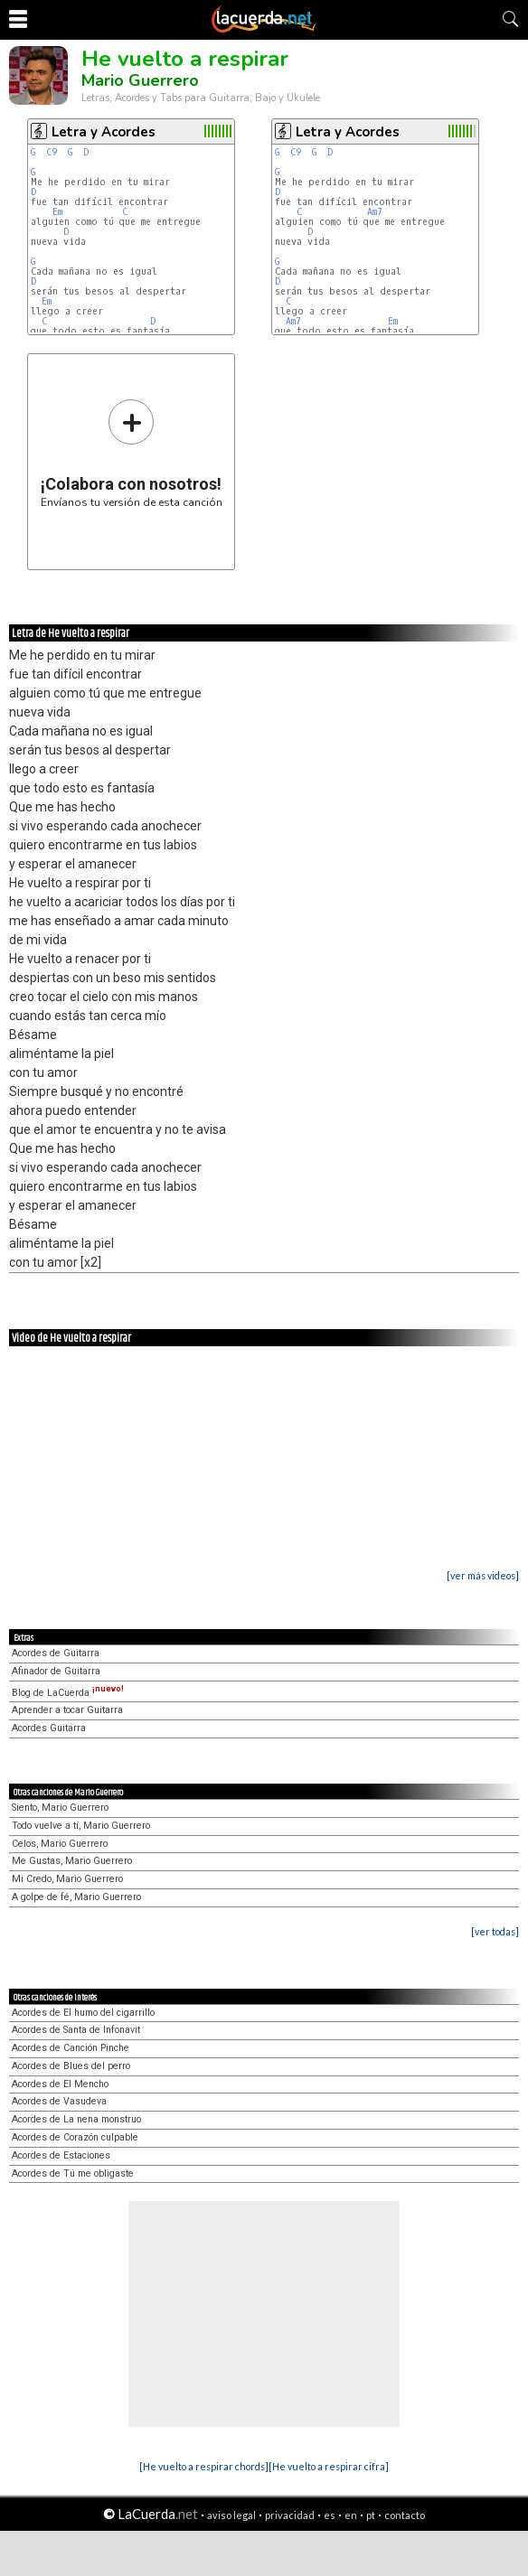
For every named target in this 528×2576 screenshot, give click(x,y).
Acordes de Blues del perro (71, 2066)
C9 (51, 152)
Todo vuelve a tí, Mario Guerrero (81, 1825)
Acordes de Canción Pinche (70, 2048)
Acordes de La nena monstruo (76, 2119)
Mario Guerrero (140, 80)
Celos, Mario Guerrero (60, 1844)
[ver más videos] (483, 1575)
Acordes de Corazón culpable (75, 2137)
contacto (404, 2515)
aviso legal (231, 2515)
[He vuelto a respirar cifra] (329, 2466)
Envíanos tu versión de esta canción (131, 453)
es (329, 2515)
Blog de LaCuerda (68, 1693)
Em (57, 212)
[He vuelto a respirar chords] (204, 2466)
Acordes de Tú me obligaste (73, 2173)
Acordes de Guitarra (55, 1653)
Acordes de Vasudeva (59, 2101)
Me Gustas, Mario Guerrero (72, 1861)
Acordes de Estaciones (61, 2155)
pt (370, 2515)
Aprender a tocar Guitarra (67, 1710)
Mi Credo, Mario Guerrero (67, 1879)
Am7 (374, 212)
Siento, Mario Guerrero (60, 1807)
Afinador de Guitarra (56, 1671)
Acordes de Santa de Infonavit (76, 2030)
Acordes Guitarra (49, 1728)
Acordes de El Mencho (60, 2084)
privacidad (290, 2515)
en (350, 2515)
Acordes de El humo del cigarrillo (83, 2013)
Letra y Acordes (104, 132)
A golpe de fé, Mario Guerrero (76, 1897)
